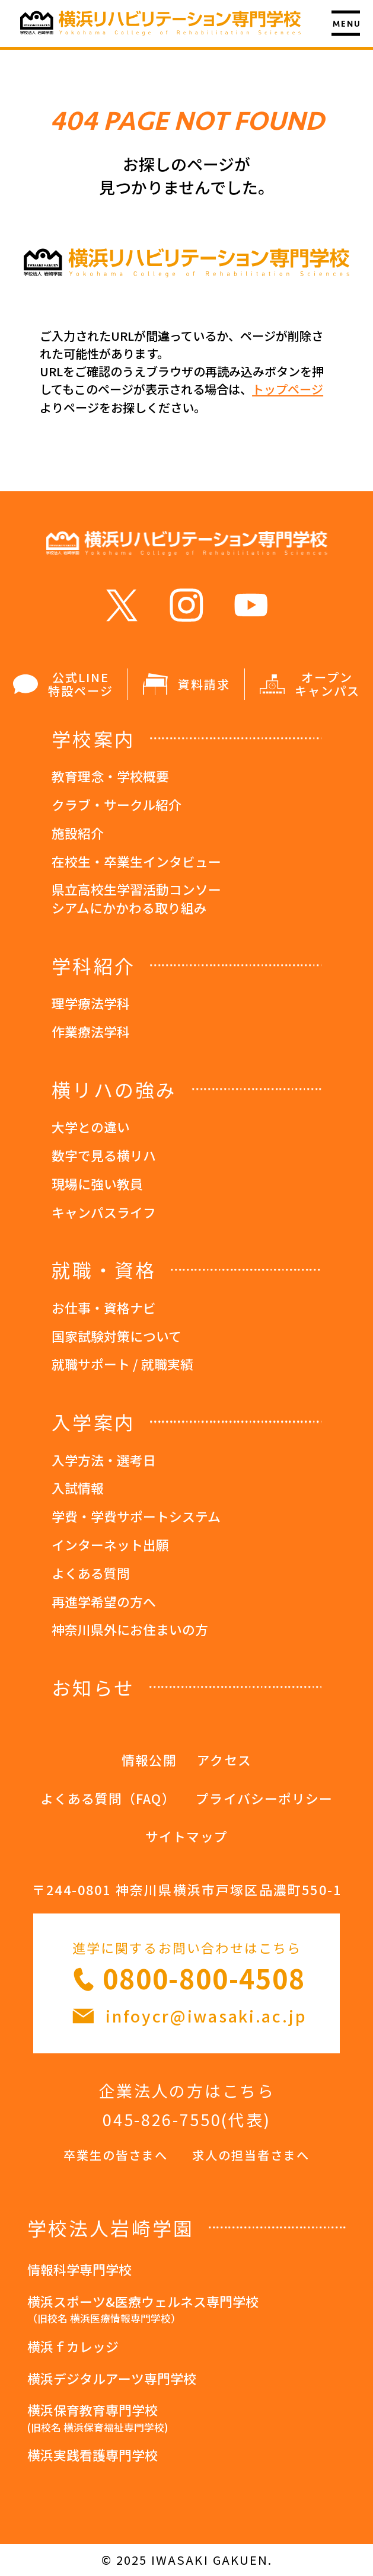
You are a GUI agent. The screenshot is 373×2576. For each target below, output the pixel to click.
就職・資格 (104, 1269)
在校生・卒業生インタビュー (136, 861)
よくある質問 (91, 1573)
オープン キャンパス (310, 683)
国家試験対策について (116, 1336)
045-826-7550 (162, 2119)
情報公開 (149, 1760)
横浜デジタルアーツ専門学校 (111, 2378)
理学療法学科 (91, 1003)
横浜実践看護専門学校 (92, 2455)
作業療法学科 (91, 1031)
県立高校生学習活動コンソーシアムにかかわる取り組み (136, 898)
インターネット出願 (110, 1544)
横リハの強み (114, 1089)
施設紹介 (78, 833)
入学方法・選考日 (104, 1460)
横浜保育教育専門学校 (186, 2419)
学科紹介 (93, 965)
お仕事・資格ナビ (104, 1307)
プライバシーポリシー (264, 1798)
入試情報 (78, 1488)
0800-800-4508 (204, 1978)
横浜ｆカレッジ (73, 2346)
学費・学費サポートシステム (136, 1516)
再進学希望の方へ (104, 1601)
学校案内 (93, 738)
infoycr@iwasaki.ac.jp (206, 2015)
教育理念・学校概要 (110, 776)
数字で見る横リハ (104, 1155)
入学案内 (93, 1421)
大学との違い (91, 1127)
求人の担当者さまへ (251, 2155)
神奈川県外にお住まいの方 (130, 1629)
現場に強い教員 (97, 1184)
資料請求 (186, 684)
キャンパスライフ (104, 1212)
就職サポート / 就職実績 (122, 1364)
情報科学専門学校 (79, 2269)
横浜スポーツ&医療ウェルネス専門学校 (186, 2310)
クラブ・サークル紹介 (116, 804)
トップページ (287, 389)
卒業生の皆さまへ (115, 2155)
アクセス (224, 1760)
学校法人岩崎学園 (111, 2227)
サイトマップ (186, 1836)
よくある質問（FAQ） (108, 1798)
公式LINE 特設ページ (63, 683)
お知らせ (93, 1687)
